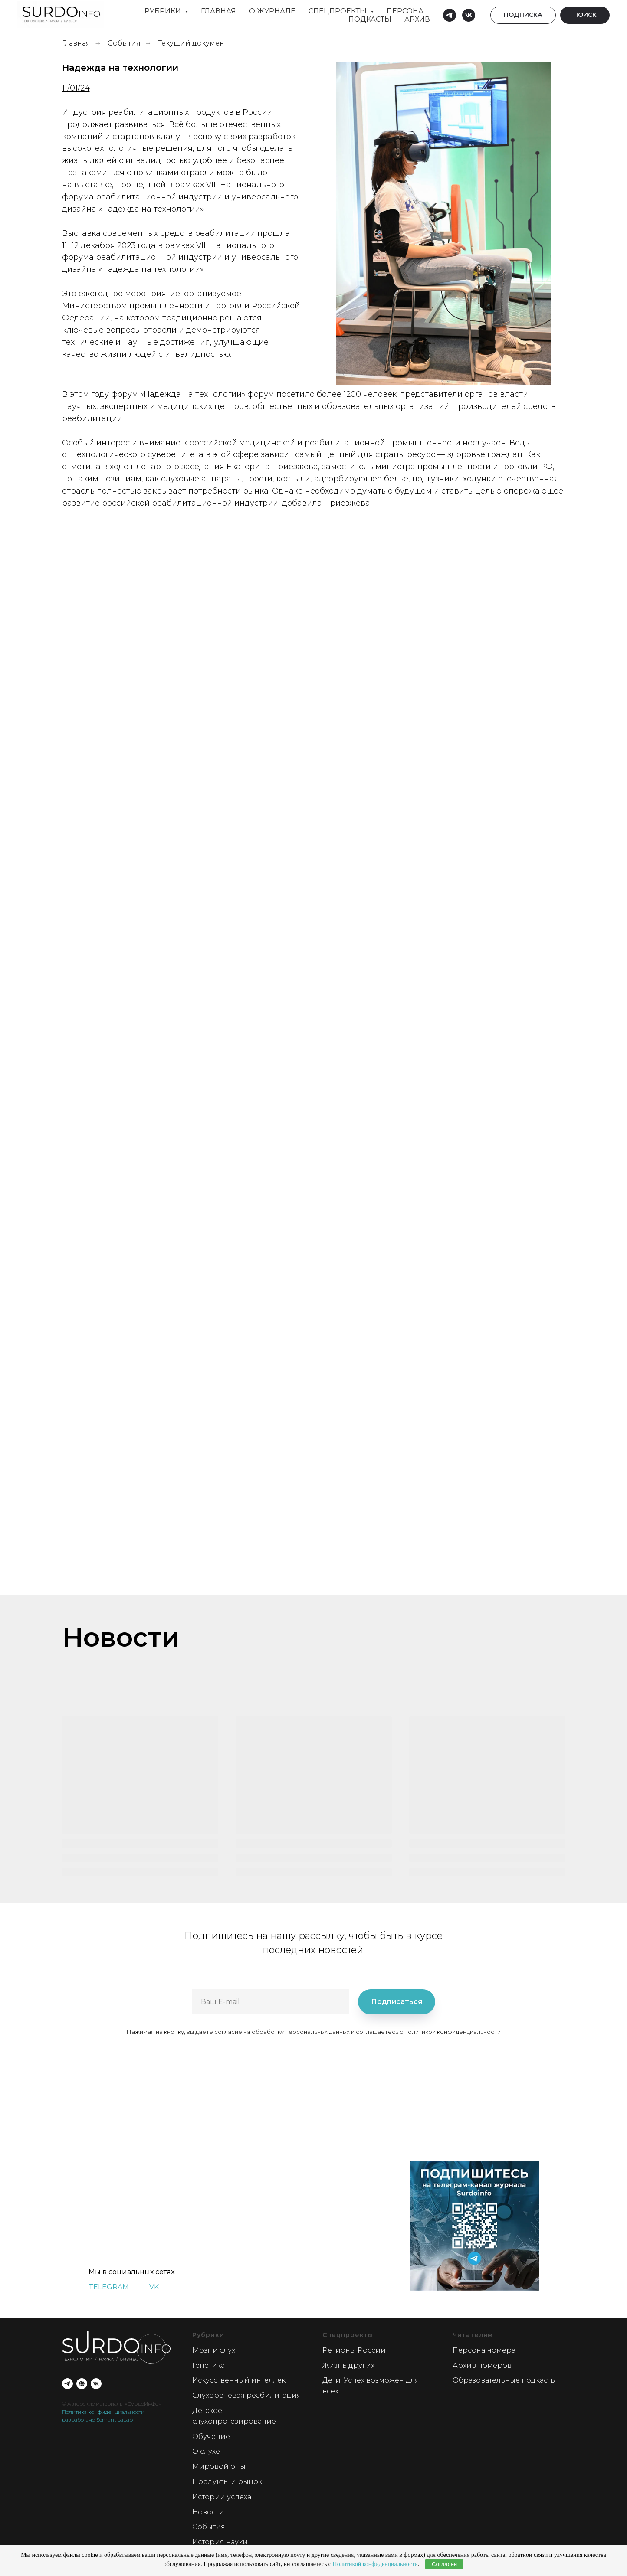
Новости (208, 2512)
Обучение (211, 2436)
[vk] (468, 15)
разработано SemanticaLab (97, 2419)
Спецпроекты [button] (338, 11)
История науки (220, 2542)
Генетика (208, 2365)
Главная (218, 11)
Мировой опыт (220, 2466)
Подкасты (369, 19)
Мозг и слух (213, 2350)
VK (154, 2287)
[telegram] (449, 15)
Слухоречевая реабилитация (246, 2395)
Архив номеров (482, 2365)
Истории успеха (221, 2497)
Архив (417, 19)
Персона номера (484, 2350)
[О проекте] (81, 2383)
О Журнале (272, 11)
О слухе (206, 2451)
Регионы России (354, 2350)
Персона (405, 11)
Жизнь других (348, 2365)
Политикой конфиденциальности (375, 2564)
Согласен (444, 2564)
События (124, 43)
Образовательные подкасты (504, 2380)
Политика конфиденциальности (103, 2412)
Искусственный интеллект (240, 2380)
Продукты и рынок (227, 2482)
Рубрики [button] (163, 11)
